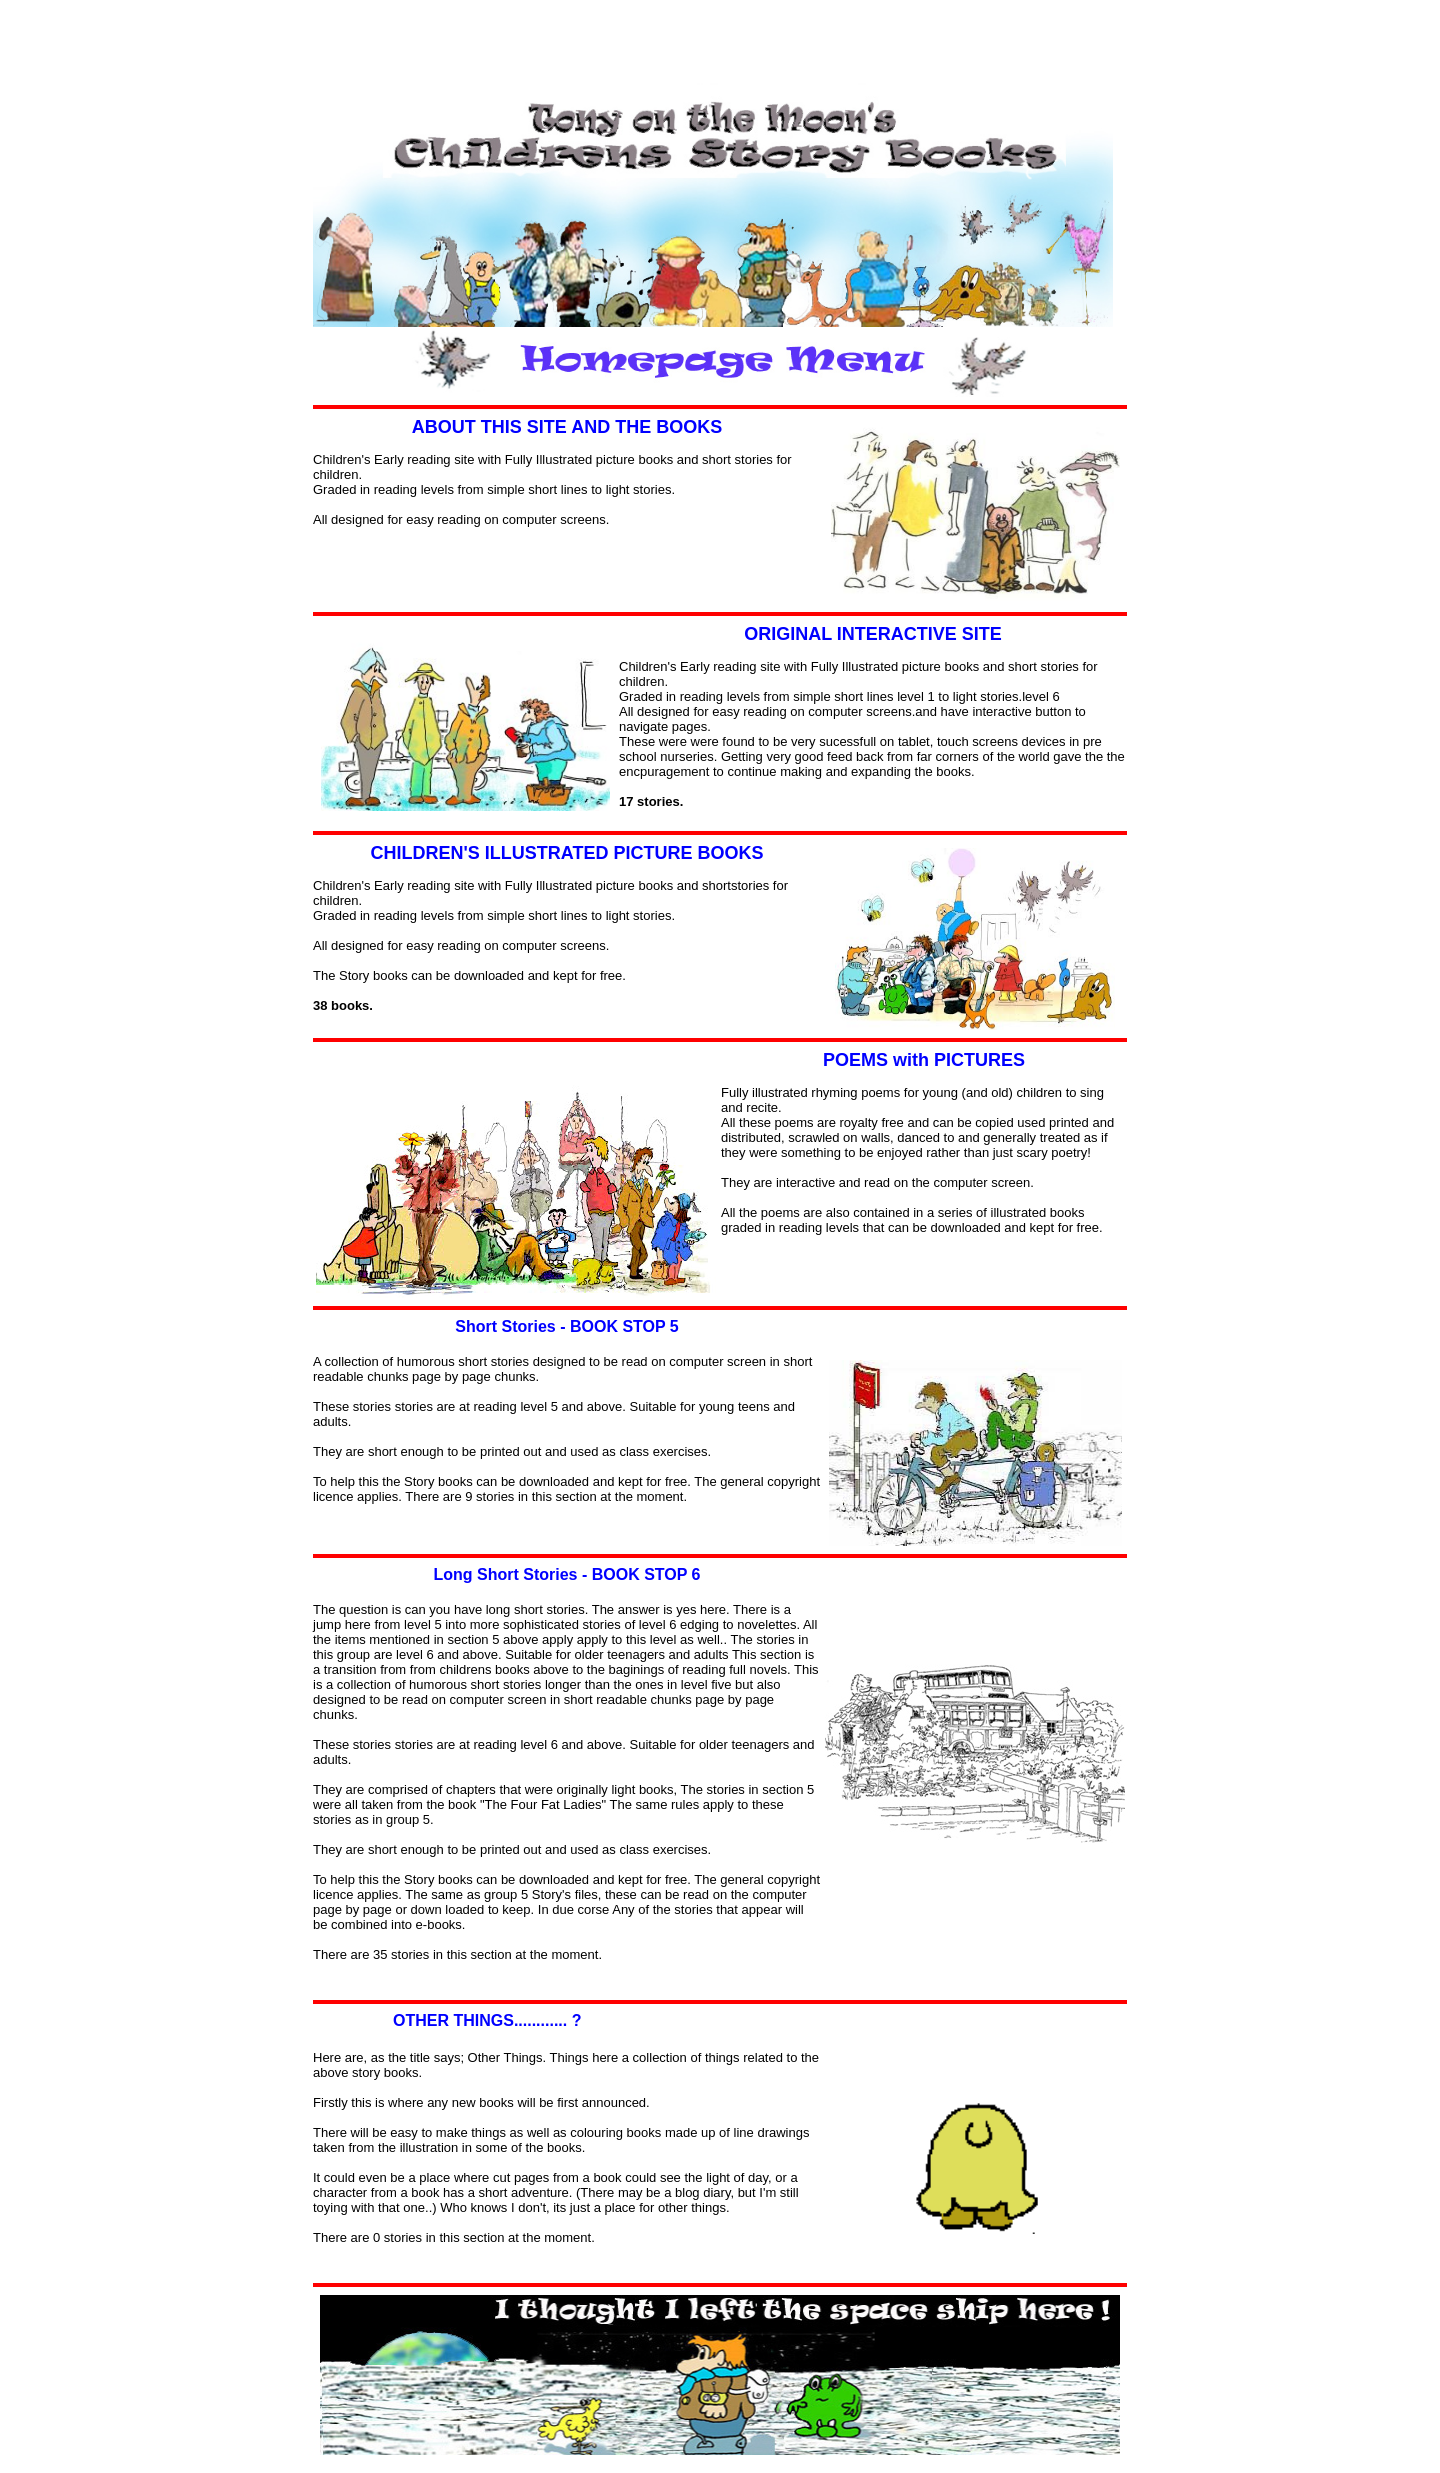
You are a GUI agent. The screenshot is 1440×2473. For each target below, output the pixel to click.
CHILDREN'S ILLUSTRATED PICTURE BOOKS (567, 853)
